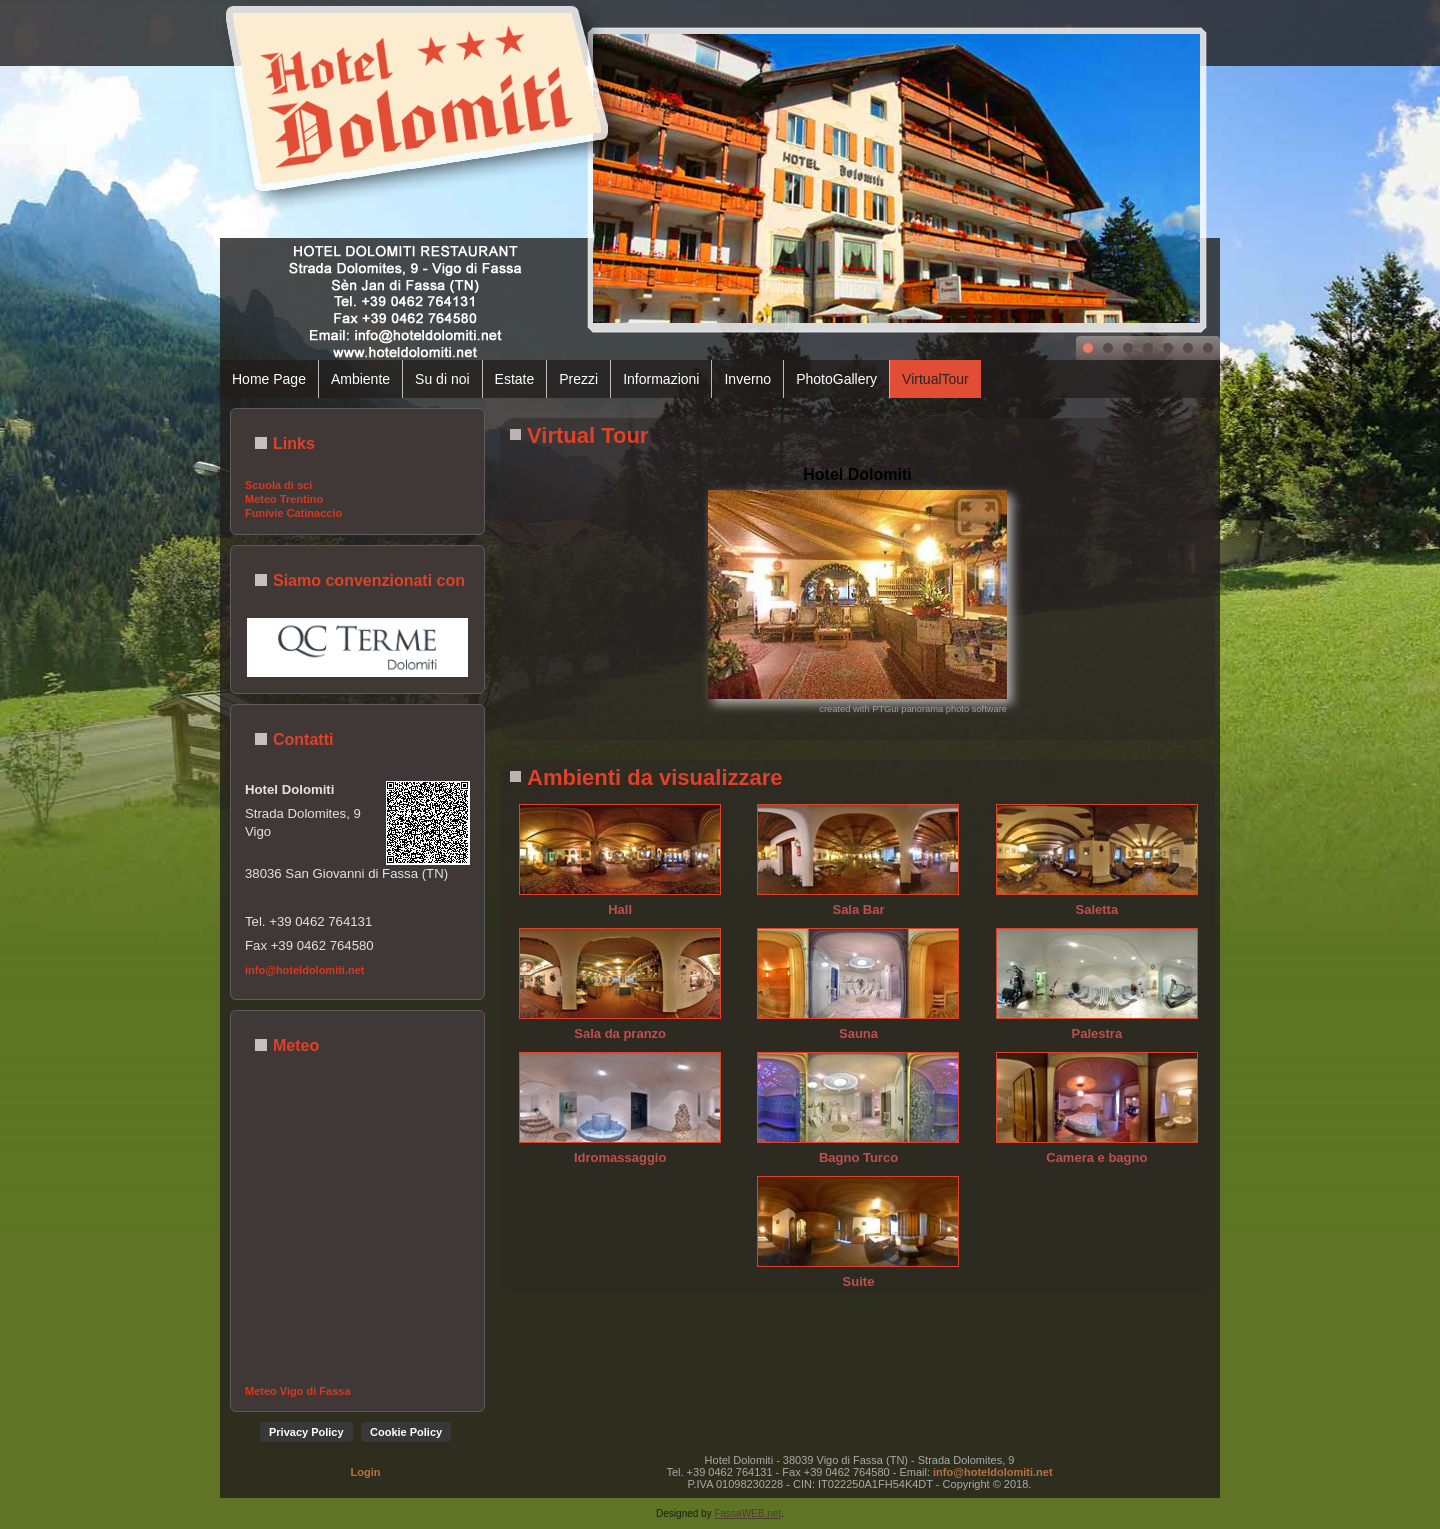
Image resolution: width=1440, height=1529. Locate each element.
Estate (515, 379)
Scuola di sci (278, 485)
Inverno (747, 379)
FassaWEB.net (747, 1513)
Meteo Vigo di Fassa (298, 1391)
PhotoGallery (836, 379)
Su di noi (442, 379)
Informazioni (661, 379)
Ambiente (360, 379)
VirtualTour (935, 379)
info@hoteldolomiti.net (305, 970)
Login (366, 1472)
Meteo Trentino (284, 499)
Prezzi (578, 379)
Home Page (269, 379)
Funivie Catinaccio (293, 513)
